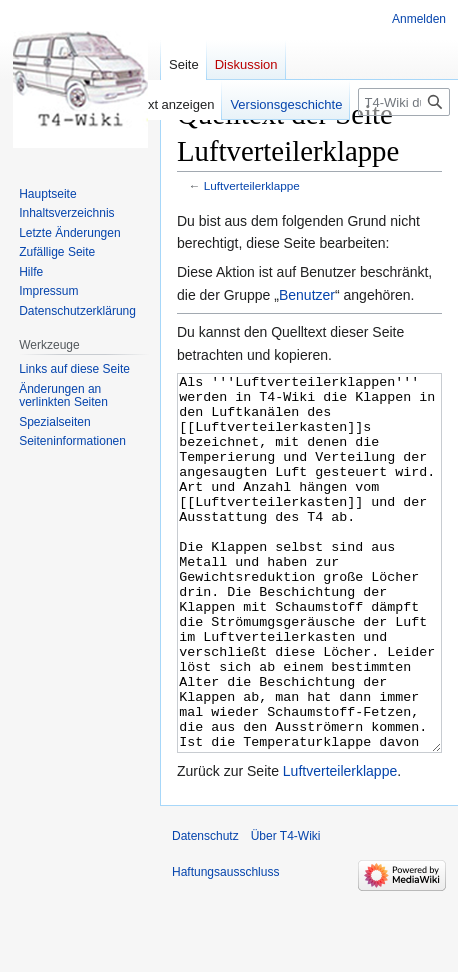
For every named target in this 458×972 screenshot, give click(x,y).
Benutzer (307, 295)
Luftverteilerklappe (252, 185)
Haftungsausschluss (225, 947)
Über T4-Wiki (286, 911)
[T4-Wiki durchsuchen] (404, 102)
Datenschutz (205, 911)
